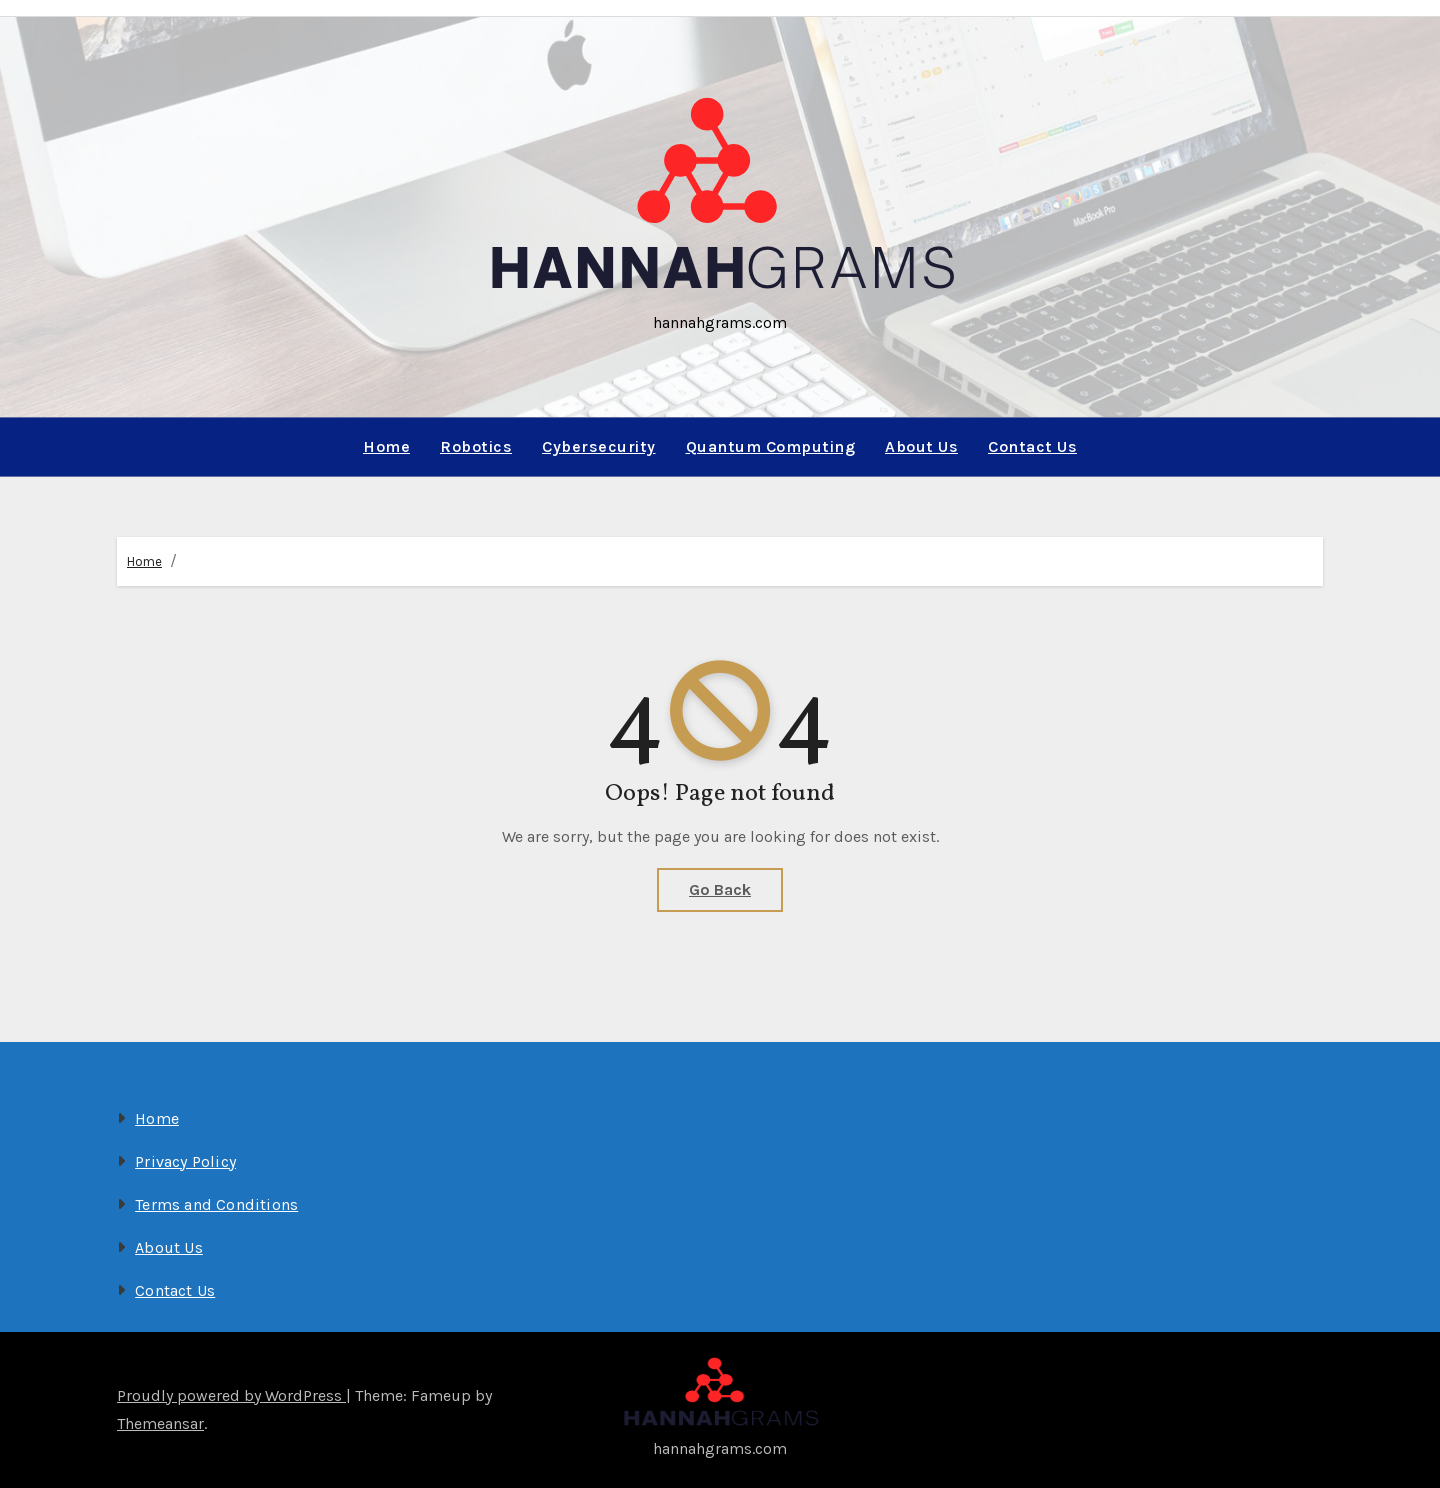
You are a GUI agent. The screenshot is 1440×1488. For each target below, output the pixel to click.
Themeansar (160, 1423)
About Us (921, 446)
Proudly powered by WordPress (231, 1395)
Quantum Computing (771, 446)
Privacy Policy (185, 1161)
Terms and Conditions (216, 1204)
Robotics (476, 446)
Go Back (720, 889)
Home (386, 446)
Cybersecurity (599, 446)
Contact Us (1032, 446)
